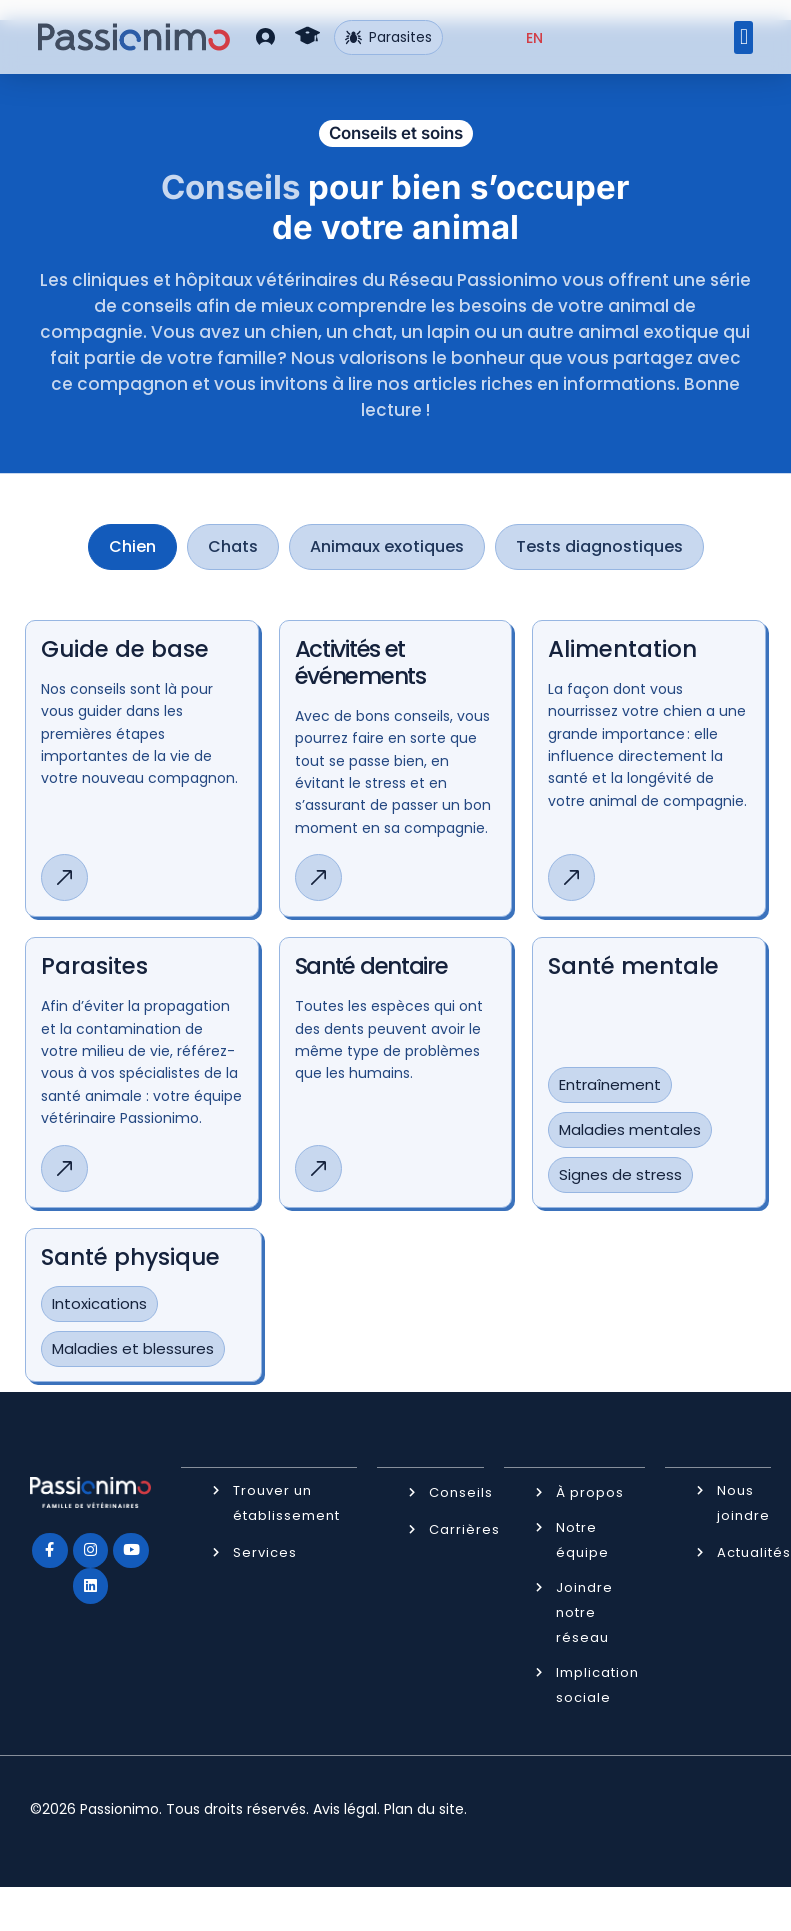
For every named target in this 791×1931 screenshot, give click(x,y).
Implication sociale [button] (597, 1684)
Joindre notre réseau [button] (584, 1611)
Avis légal (345, 1808)
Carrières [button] (464, 1528)
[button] (265, 36)
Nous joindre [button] (743, 1502)
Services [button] (265, 1551)
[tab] (132, 547)
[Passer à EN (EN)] (534, 38)
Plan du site (424, 1808)
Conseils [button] (461, 1491)
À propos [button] (590, 1491)
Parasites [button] (388, 37)
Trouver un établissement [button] (286, 1502)
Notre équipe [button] (582, 1539)
